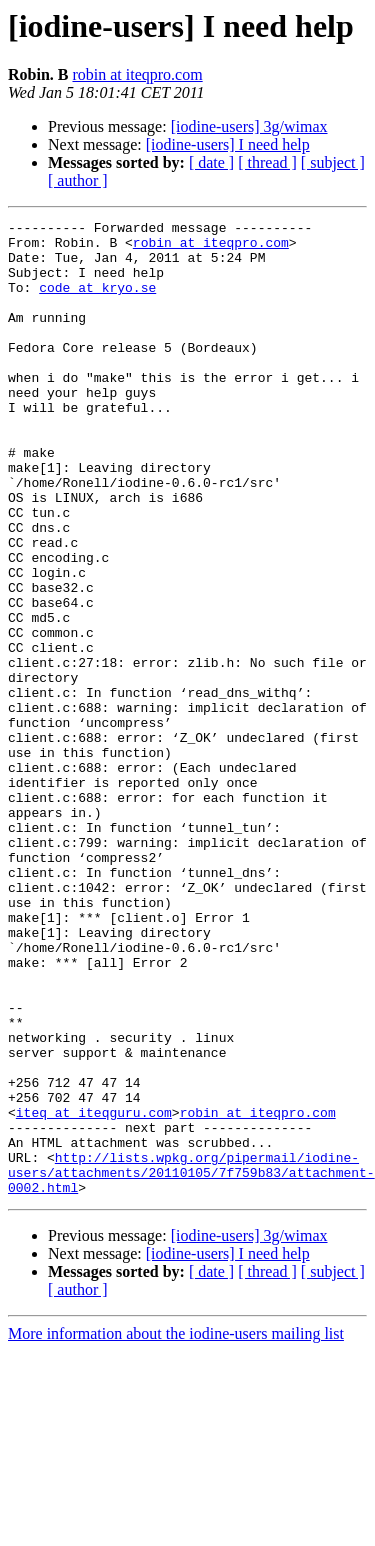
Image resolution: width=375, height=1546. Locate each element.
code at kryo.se (97, 302)
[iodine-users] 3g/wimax (249, 126)
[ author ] (78, 180)
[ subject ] (333, 162)
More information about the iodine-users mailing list (176, 1528)
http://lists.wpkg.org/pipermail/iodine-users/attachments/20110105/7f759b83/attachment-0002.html (191, 1364)
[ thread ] (267, 162)
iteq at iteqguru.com (94, 1292)
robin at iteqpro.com (137, 74)
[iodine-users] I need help (228, 144)
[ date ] (211, 162)
